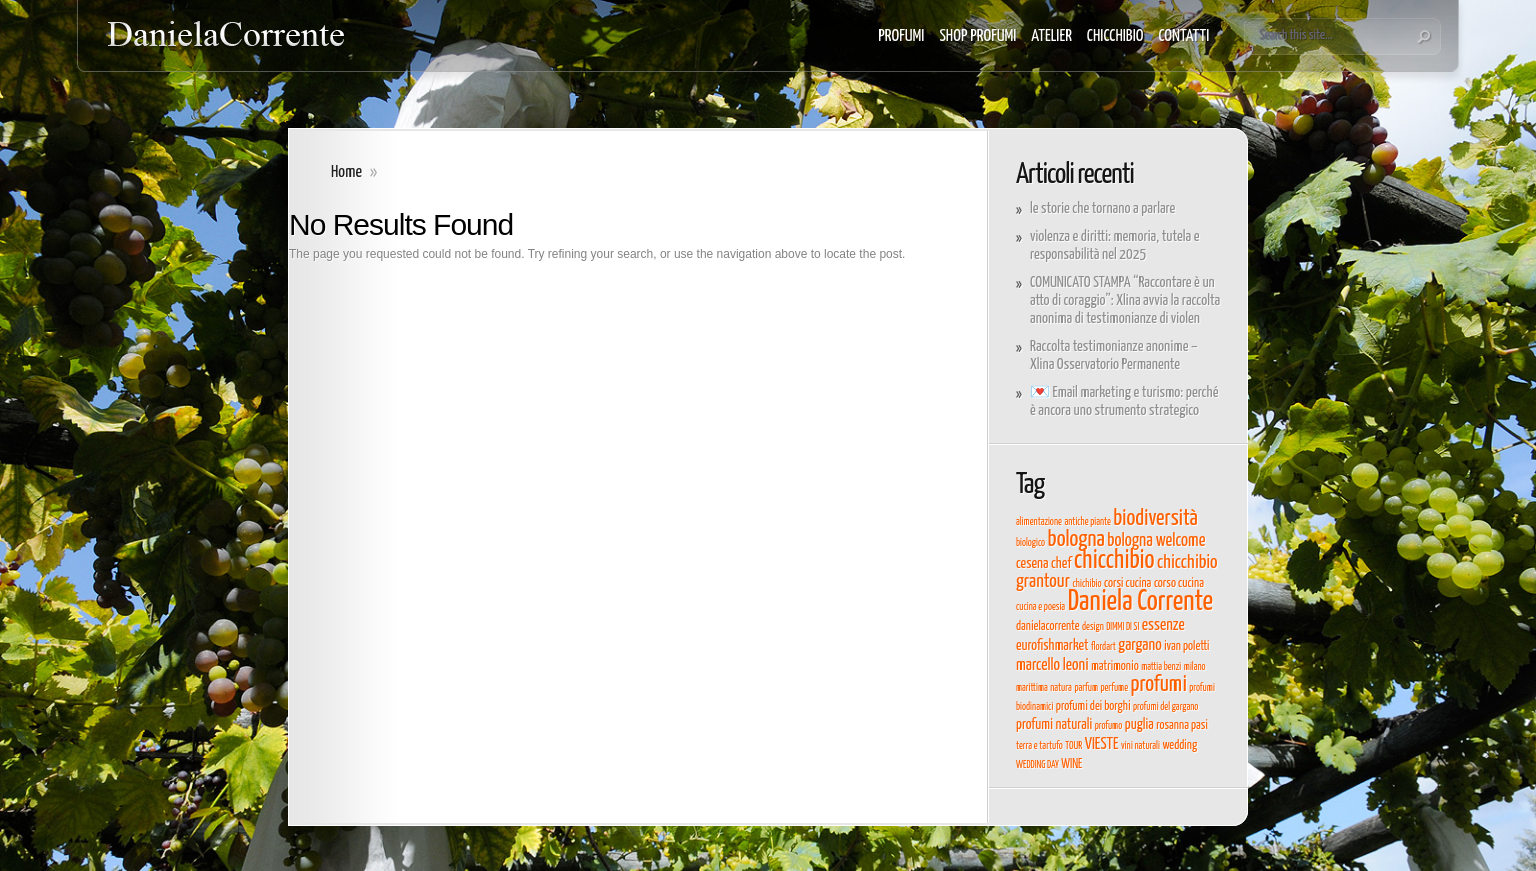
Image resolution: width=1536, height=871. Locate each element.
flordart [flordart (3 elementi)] (1103, 647)
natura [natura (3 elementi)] (1061, 688)
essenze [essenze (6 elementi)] (1163, 625)
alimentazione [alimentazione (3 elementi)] (1039, 522)
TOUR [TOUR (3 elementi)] (1073, 746)
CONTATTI (1183, 36)
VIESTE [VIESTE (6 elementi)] (1102, 744)
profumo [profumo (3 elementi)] (1109, 726)
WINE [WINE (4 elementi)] (1071, 764)
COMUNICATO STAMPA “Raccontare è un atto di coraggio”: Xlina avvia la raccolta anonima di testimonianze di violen (1125, 300)
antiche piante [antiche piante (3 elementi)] (1087, 522)
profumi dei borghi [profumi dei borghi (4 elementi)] (1093, 706)
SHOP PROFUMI (977, 36)
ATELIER (1051, 36)
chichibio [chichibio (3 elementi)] (1086, 584)
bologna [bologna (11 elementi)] (1076, 540)
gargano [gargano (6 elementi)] (1139, 645)
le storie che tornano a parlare (1102, 208)
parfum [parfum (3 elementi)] (1086, 688)
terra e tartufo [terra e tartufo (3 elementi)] (1039, 746)
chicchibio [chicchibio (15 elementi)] (1114, 560)
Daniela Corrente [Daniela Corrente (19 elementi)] (1140, 602)
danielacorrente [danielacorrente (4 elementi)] (1047, 626)
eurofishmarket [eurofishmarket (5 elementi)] (1052, 646)
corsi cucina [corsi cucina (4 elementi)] (1127, 583)
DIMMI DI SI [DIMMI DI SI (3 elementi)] (1122, 627)
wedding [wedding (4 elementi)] (1179, 745)
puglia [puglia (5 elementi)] (1139, 725)
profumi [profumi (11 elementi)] (1159, 685)
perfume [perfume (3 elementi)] (1114, 688)
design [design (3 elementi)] (1093, 627)
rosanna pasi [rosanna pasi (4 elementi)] (1182, 725)
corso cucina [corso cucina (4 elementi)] (1179, 583)
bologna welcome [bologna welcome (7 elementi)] (1156, 541)
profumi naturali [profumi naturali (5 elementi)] (1054, 725)
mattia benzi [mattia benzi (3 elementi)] (1161, 667)
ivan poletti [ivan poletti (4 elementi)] (1186, 646)
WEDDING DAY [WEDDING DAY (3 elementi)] (1037, 765)
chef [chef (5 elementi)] (1061, 564)
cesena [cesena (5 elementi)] (1032, 564)
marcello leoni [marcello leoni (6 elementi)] (1052, 665)
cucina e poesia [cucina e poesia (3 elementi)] (1040, 607)
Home (346, 172)
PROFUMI (901, 36)
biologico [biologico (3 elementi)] (1030, 543)
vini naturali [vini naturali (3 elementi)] (1140, 746)
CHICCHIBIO (1115, 36)
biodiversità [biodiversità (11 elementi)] (1155, 519)
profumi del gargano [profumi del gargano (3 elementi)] (1165, 707)
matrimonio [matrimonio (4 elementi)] (1114, 666)
